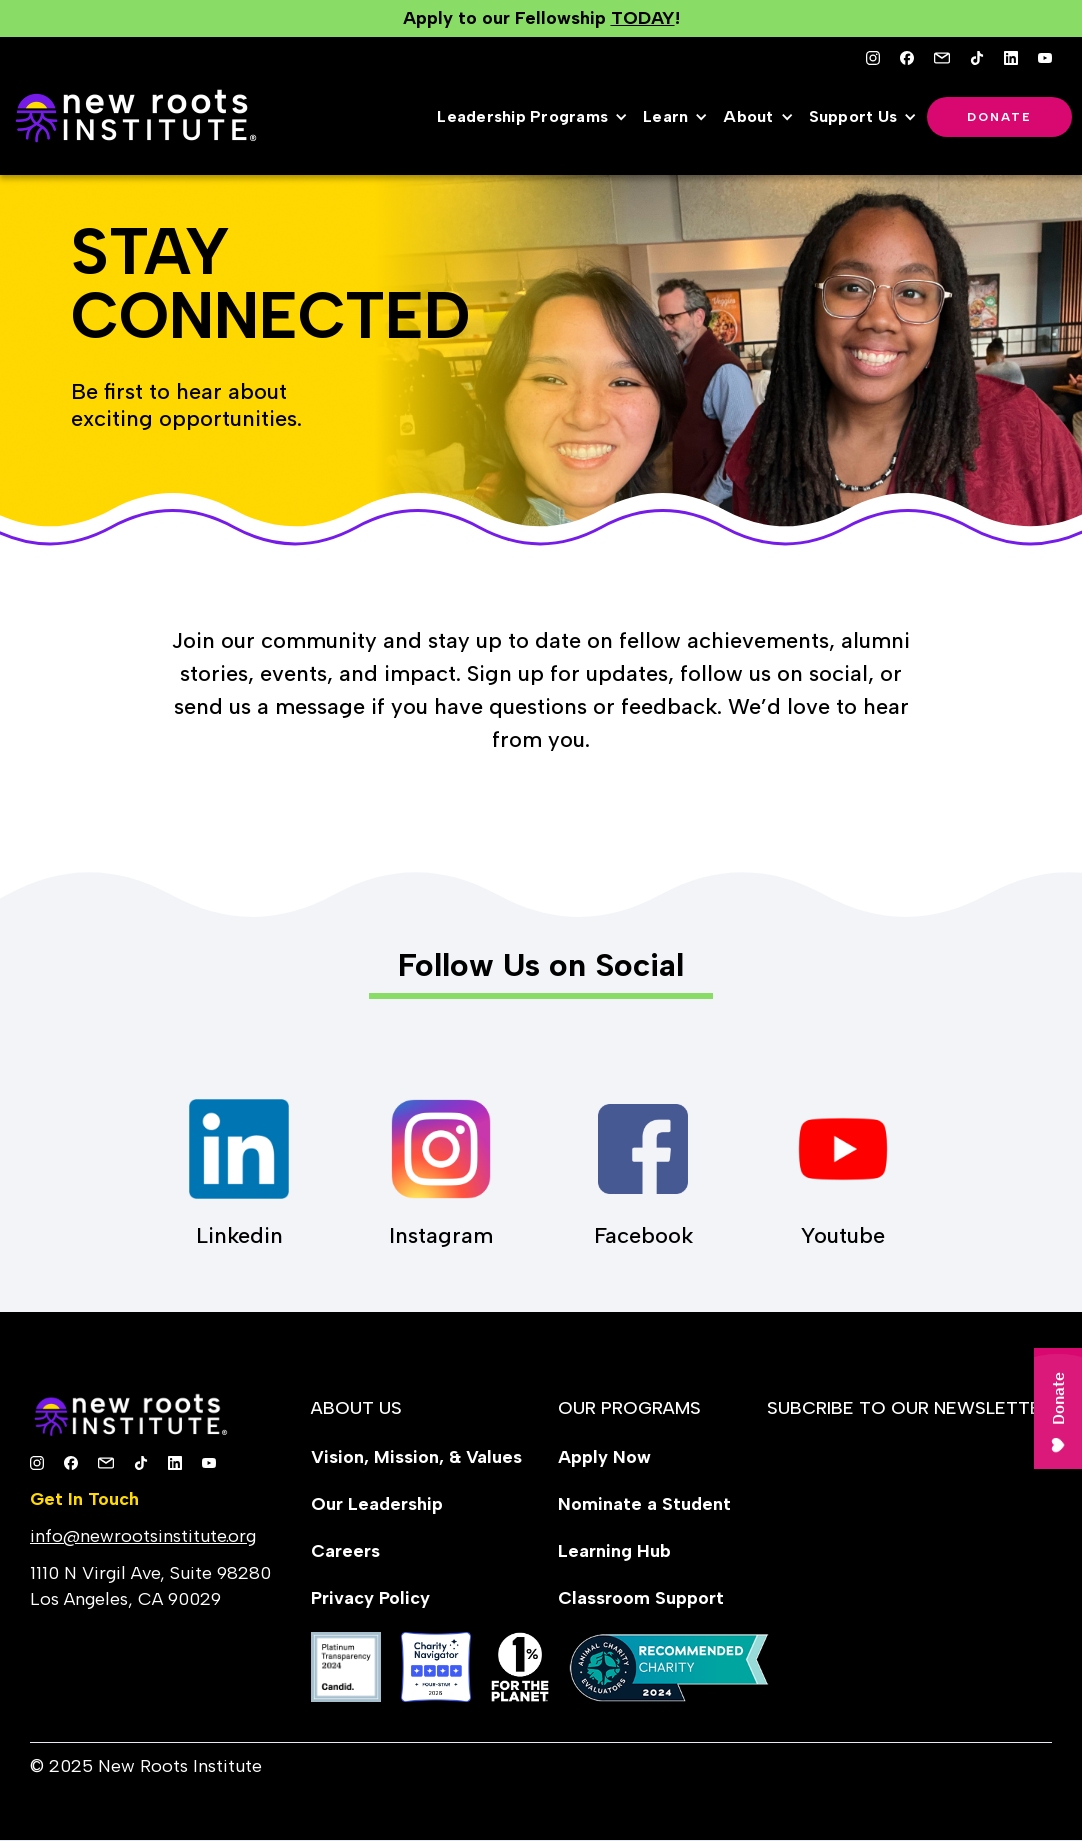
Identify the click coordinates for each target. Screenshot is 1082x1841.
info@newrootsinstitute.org (143, 1536)
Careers (345, 1551)
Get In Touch (84, 1499)
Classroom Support (641, 1598)
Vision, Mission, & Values (416, 1457)
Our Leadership (377, 1504)
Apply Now (604, 1457)
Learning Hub (614, 1551)
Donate (999, 117)
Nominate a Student (644, 1504)
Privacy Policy (370, 1598)
